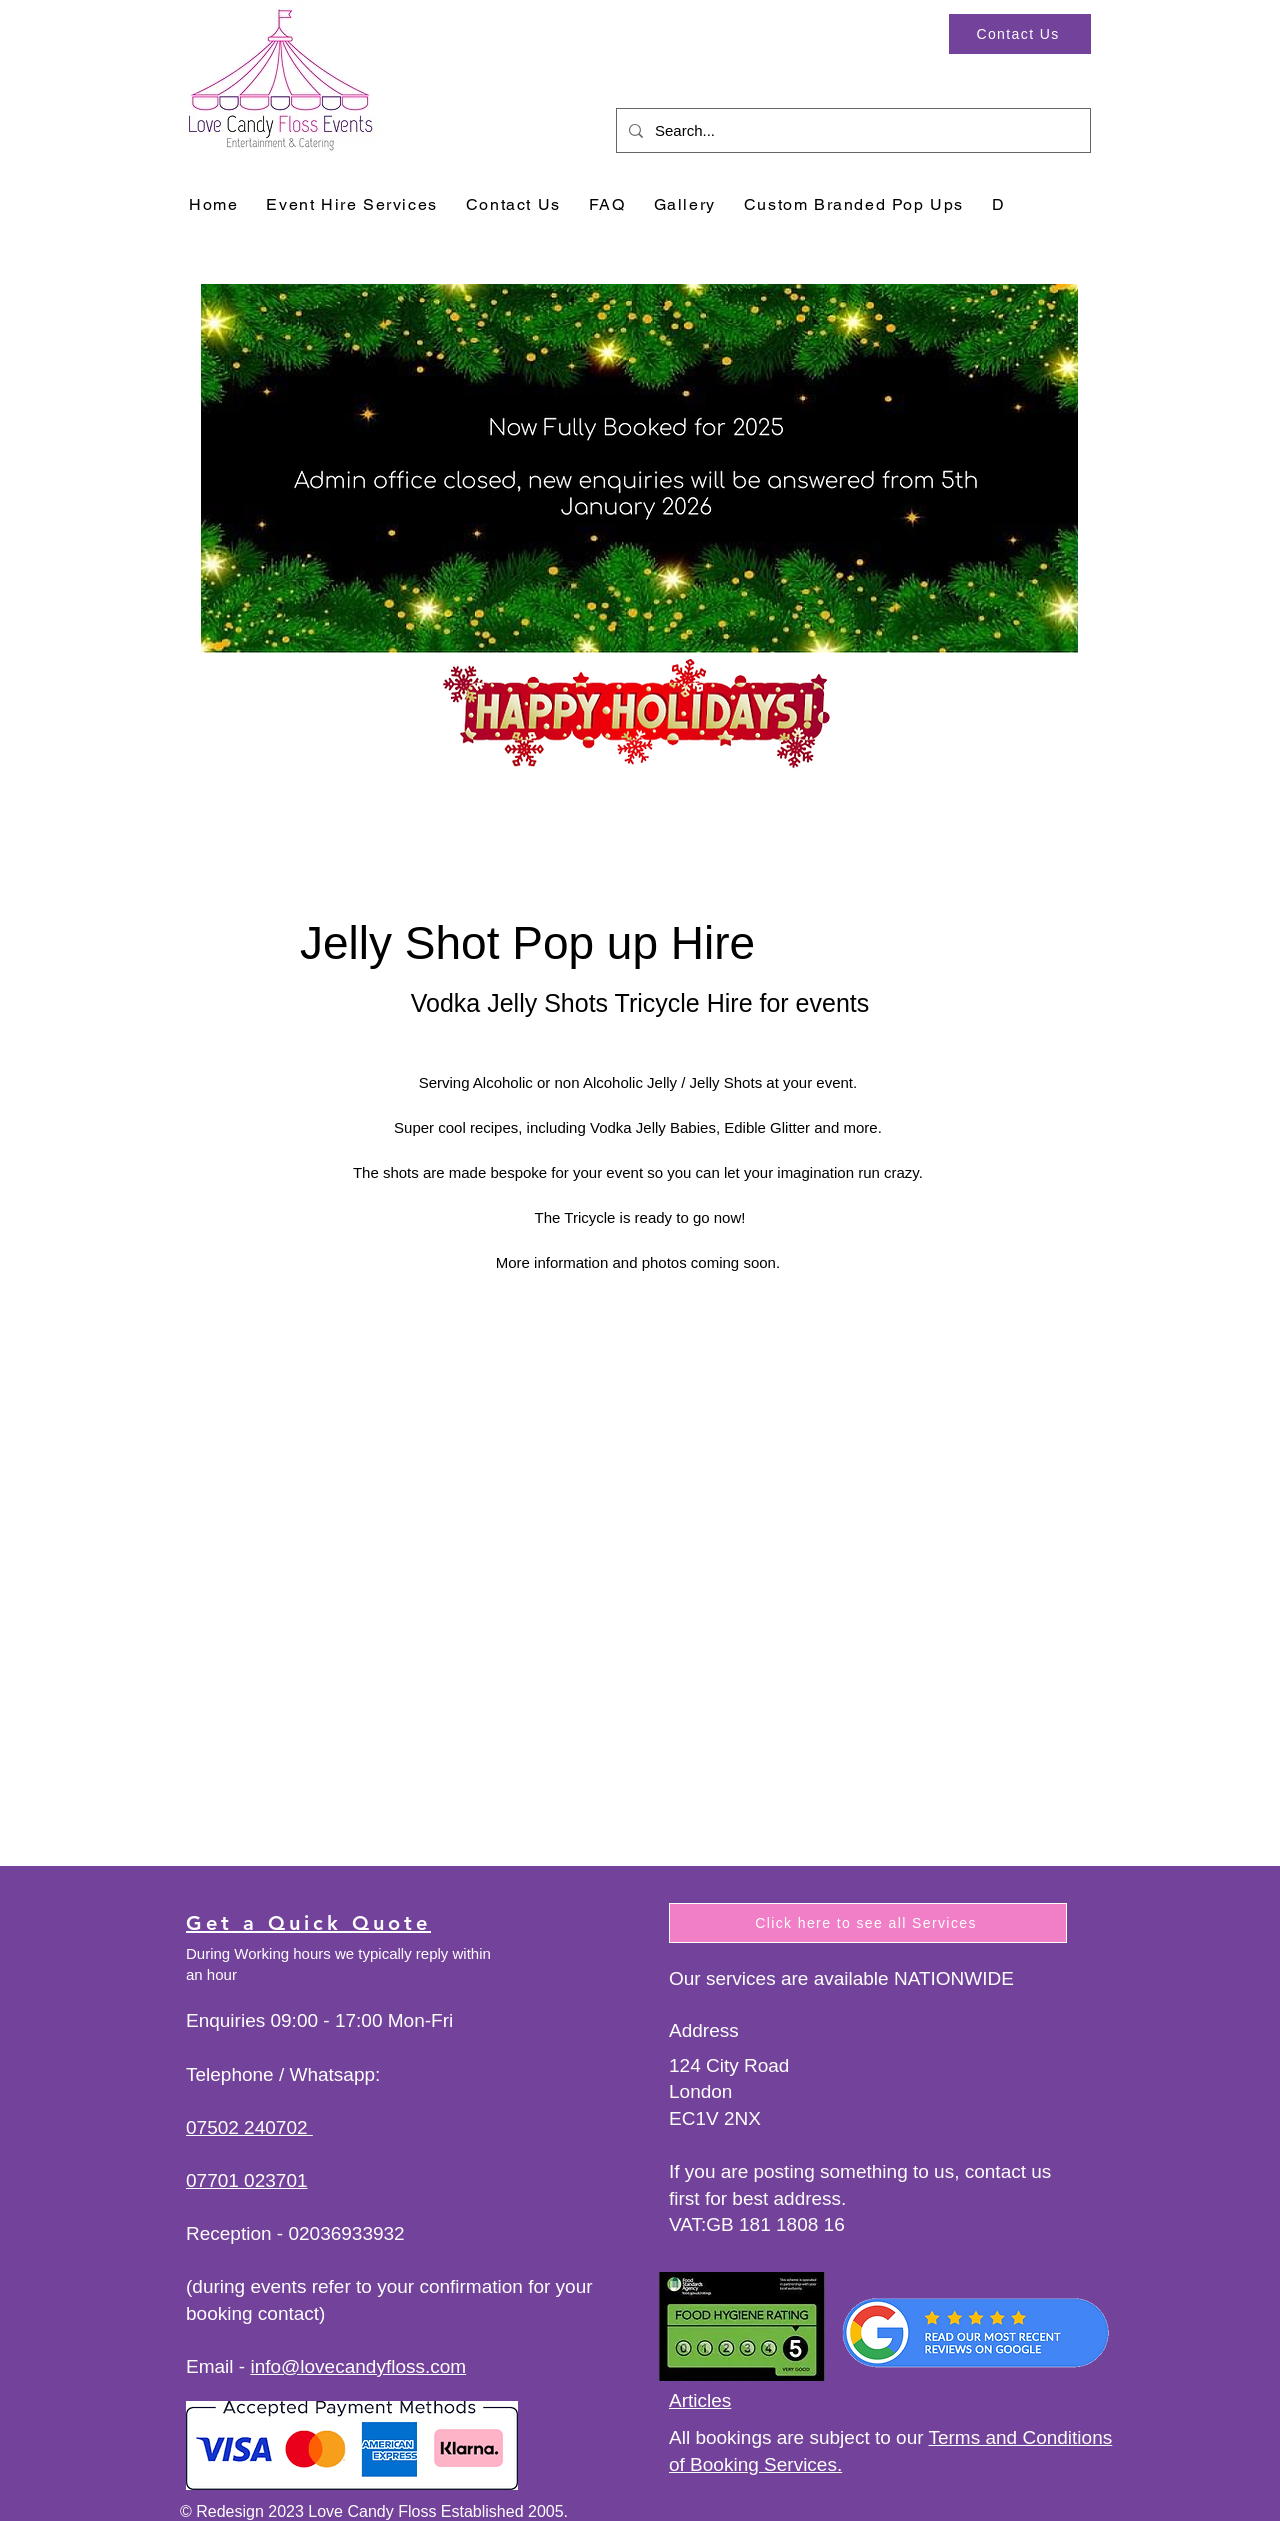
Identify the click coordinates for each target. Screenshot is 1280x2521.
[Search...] (851, 130)
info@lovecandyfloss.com (358, 2366)
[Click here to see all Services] (868, 1923)
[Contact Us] (1020, 34)
